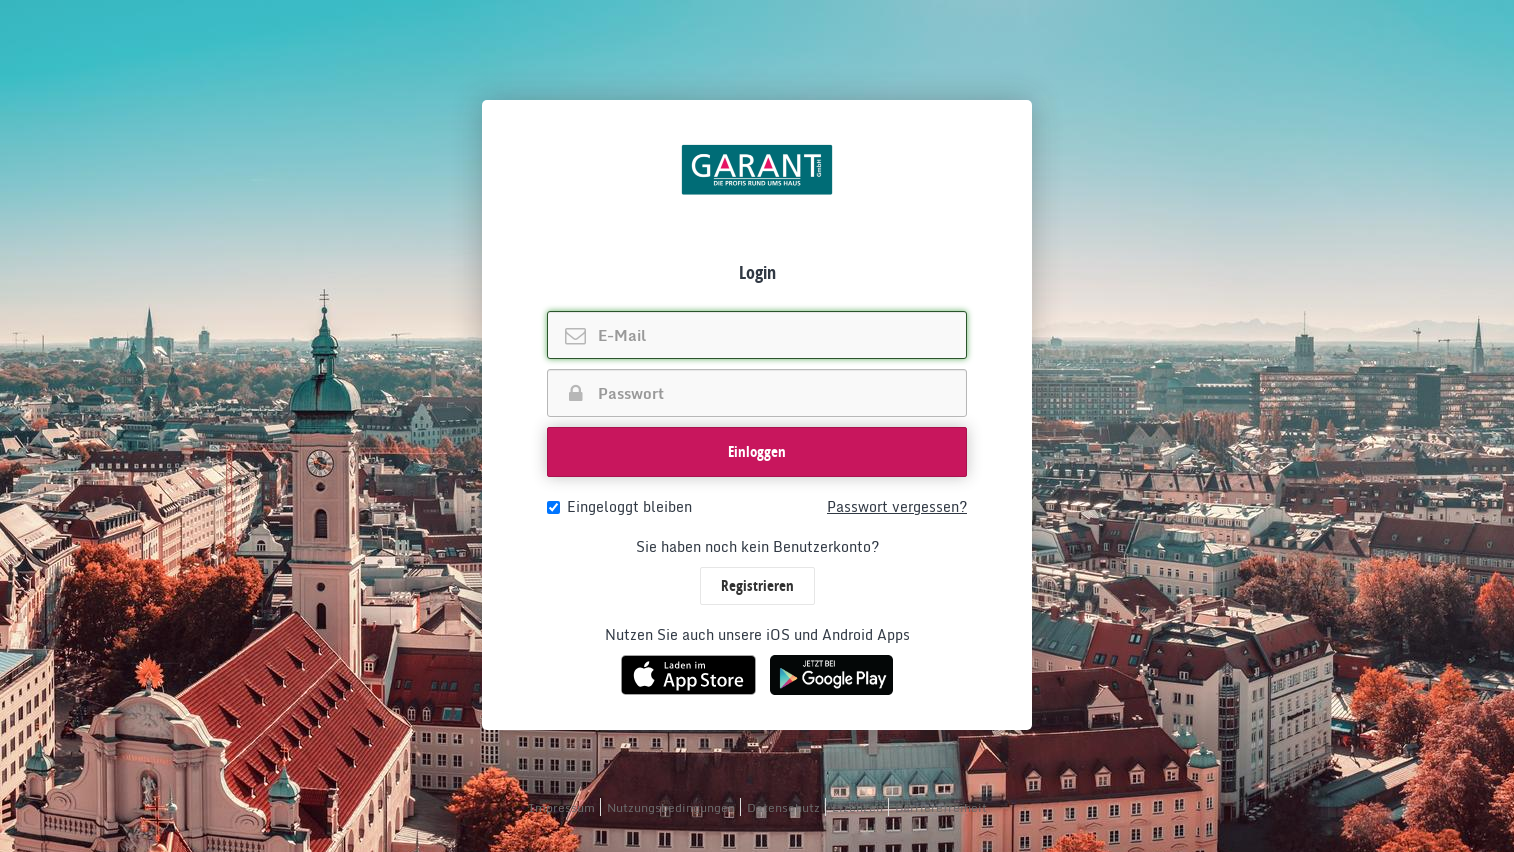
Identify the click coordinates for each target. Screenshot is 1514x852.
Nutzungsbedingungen (671, 807)
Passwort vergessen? (897, 507)
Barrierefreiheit (941, 807)
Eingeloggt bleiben (619, 507)
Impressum (561, 807)
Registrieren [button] (757, 585)
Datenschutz (783, 807)
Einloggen (757, 451)
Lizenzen (857, 807)
